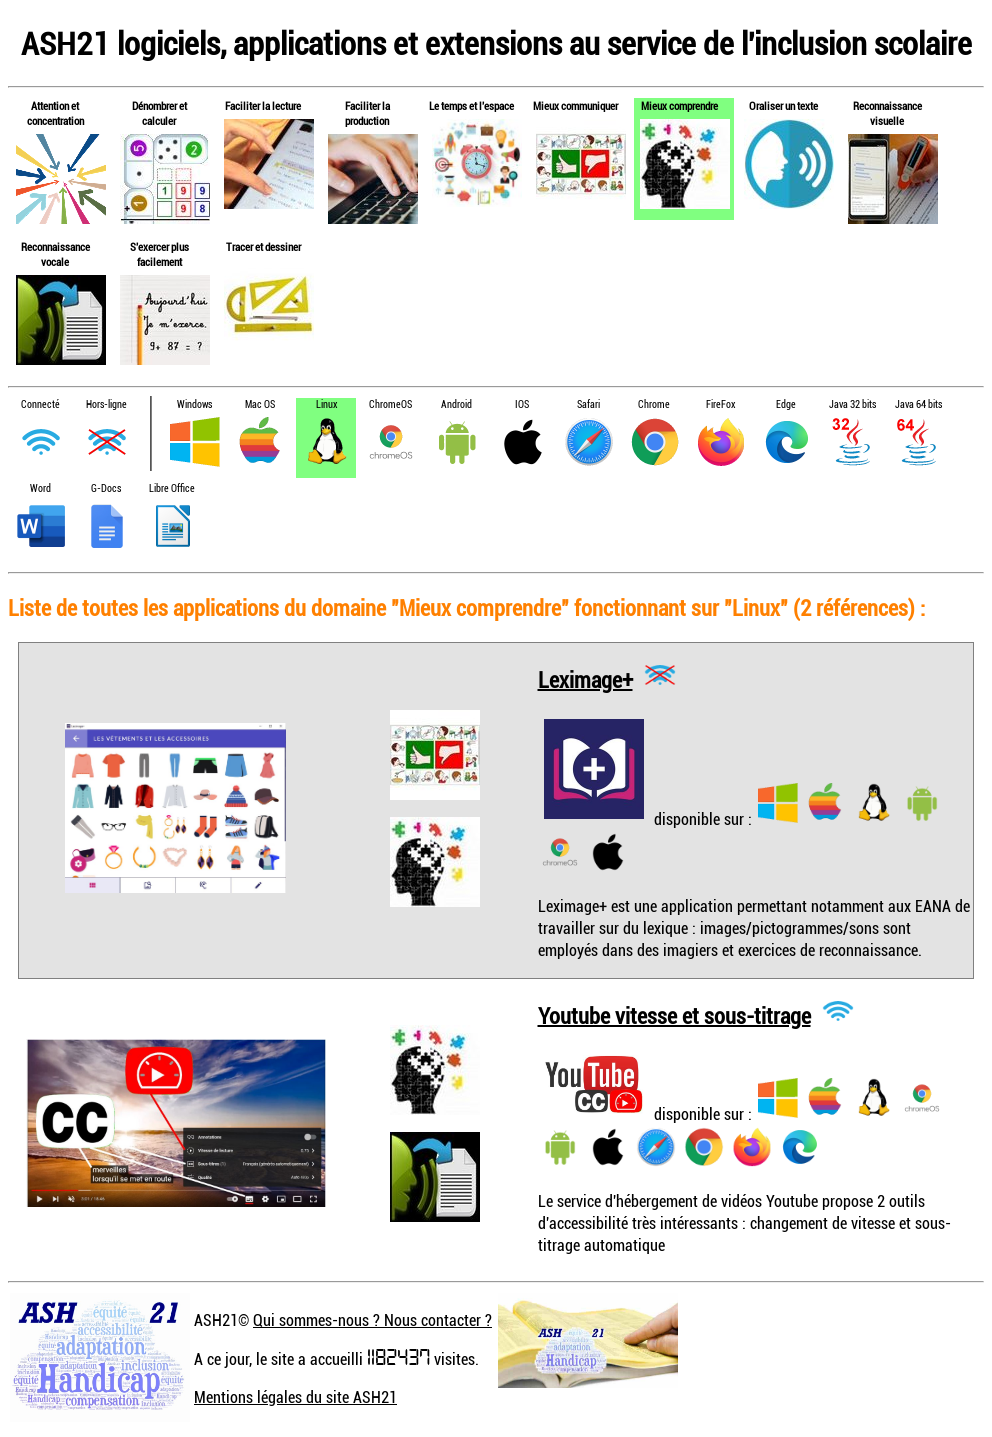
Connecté (40, 404)
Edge (786, 404)
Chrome (654, 404)
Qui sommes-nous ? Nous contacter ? (372, 1320)
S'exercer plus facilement (159, 254)
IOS (522, 404)
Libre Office (172, 488)
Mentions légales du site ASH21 (295, 1397)
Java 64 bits (918, 404)
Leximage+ (585, 678)
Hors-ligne (106, 404)
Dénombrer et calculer (159, 113)
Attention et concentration (55, 113)
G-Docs (106, 488)
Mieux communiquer (575, 105)
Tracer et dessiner (263, 246)
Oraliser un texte (783, 105)
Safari (588, 404)
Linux (326, 404)
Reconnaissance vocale (55, 254)
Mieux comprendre (679, 105)
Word (40, 488)
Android (456, 404)
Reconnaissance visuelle (887, 113)
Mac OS (260, 404)
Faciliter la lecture (263, 105)
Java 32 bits (852, 404)
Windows (194, 404)
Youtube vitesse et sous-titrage (674, 1014)
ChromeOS (390, 404)
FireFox (720, 404)
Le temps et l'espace (471, 105)
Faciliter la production (367, 113)
